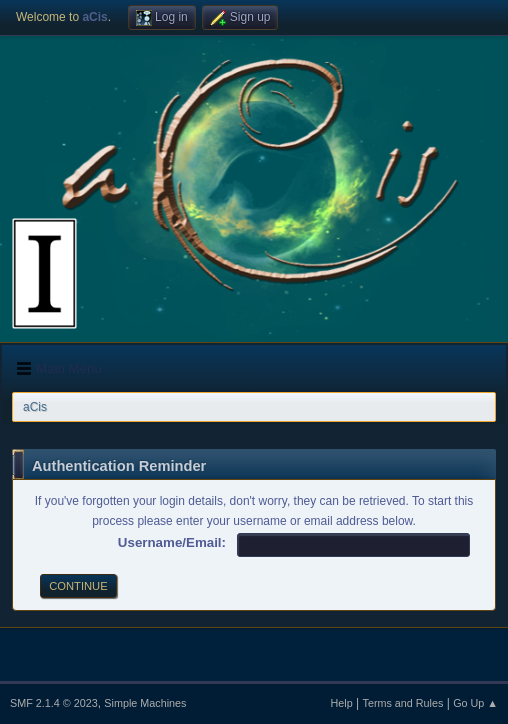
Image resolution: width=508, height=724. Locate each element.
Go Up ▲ (475, 703)
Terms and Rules (403, 703)
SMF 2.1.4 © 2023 (54, 703)
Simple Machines (145, 703)
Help (342, 703)
